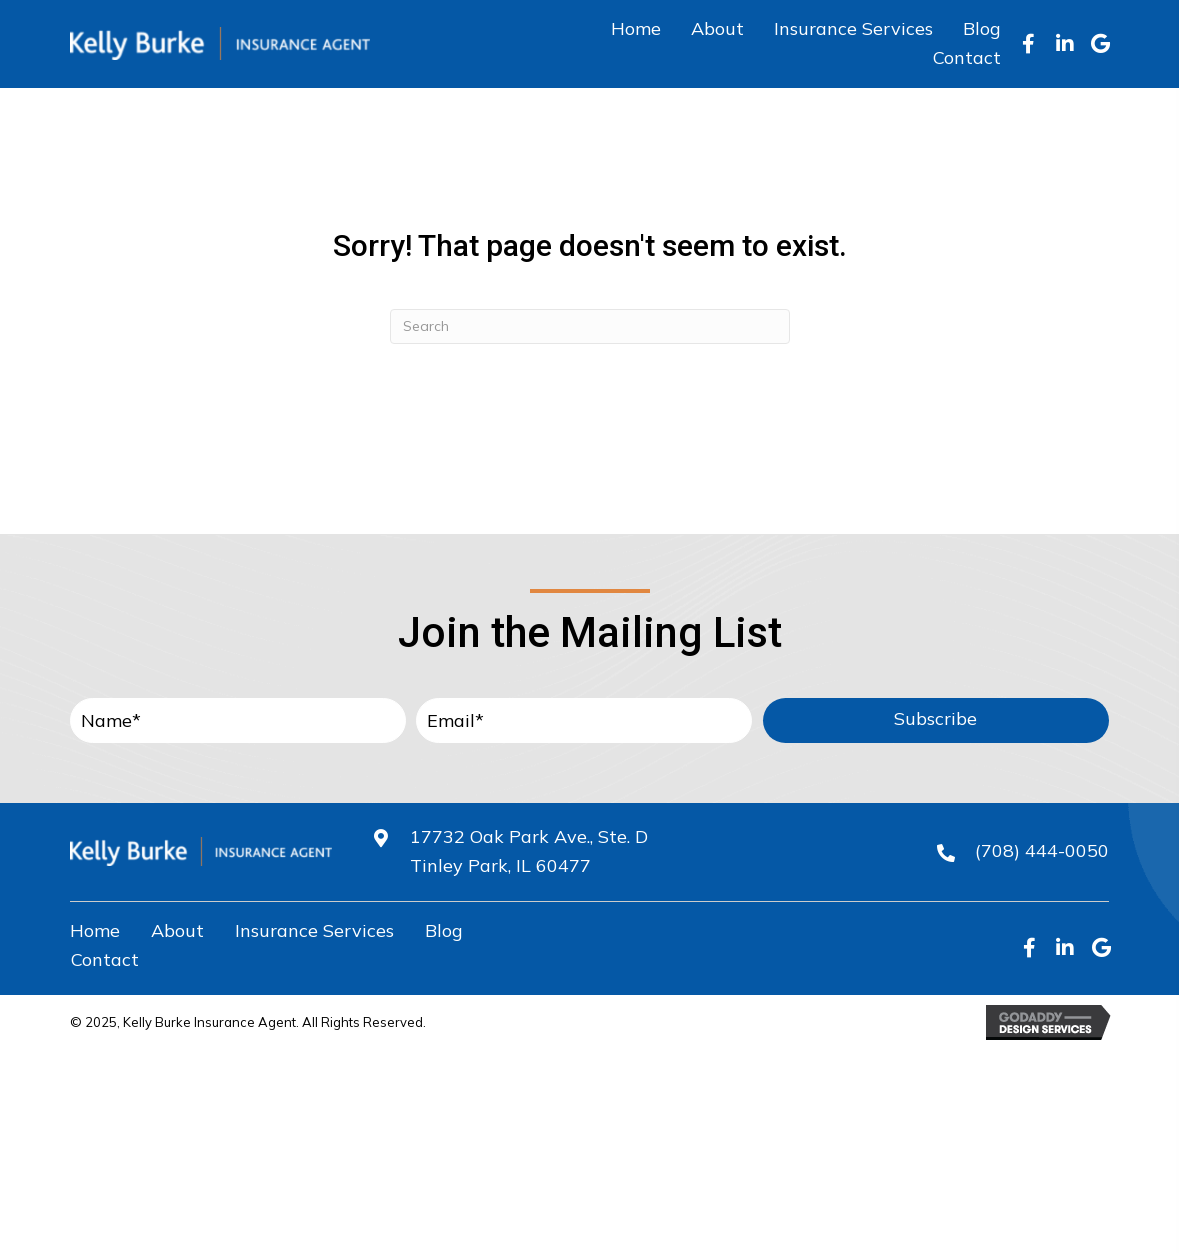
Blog (444, 930)
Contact (105, 959)
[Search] (590, 326)
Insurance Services (314, 930)
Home (95, 930)
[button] (1029, 44)
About (177, 930)
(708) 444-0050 (1042, 850)
